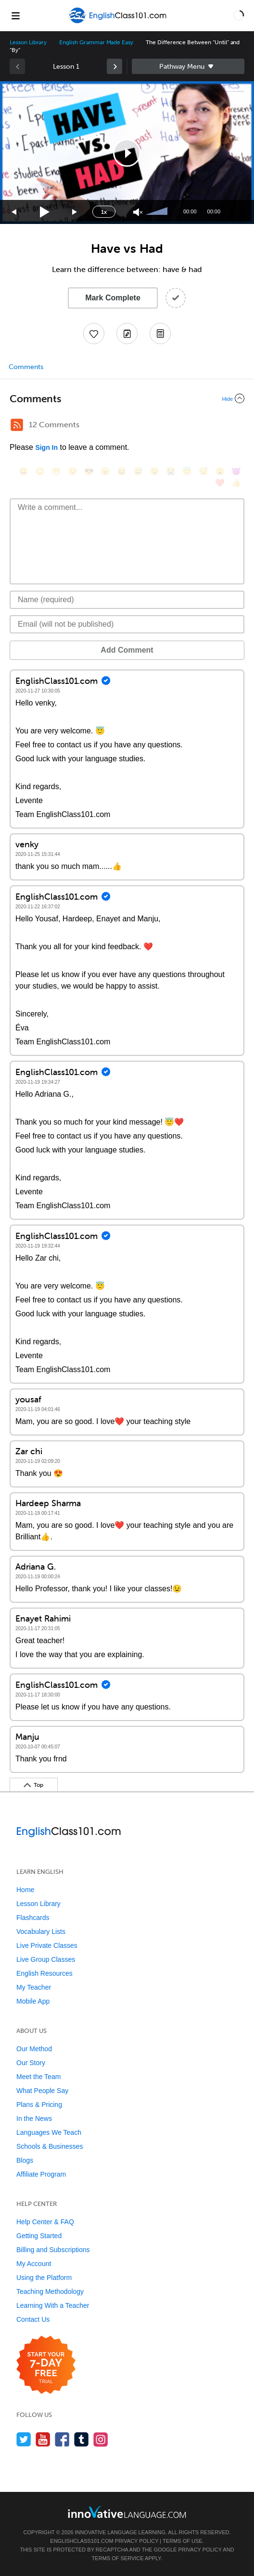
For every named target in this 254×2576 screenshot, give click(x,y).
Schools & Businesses (49, 2146)
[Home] (118, 22)
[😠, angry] (105, 471)
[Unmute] (138, 212)
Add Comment (127, 650)
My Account (33, 2263)
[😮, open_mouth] (220, 471)
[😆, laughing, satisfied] (122, 471)
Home (25, 1890)
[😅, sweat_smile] (138, 471)
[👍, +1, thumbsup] (236, 483)
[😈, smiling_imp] (236, 471)
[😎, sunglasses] (89, 471)
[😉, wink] (154, 471)
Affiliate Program (41, 2174)
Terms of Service (118, 2558)
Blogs (24, 2160)
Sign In (46, 447)
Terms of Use (183, 2541)
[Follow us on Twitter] (23, 2439)
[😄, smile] (23, 471)
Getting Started (39, 2236)
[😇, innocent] (187, 471)
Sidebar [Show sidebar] (188, 66)
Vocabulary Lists (40, 1931)
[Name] (127, 600)
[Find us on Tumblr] (81, 2439)
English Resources (44, 1973)
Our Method (34, 2049)
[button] (239, 15)
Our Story (30, 2063)
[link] (114, 66)
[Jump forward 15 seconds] (75, 212)
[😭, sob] (171, 471)
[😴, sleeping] (203, 471)
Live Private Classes (46, 1945)
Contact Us (33, 2319)
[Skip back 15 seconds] (14, 212)
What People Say (42, 2090)
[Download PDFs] (160, 333)
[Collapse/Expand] (127, 398)
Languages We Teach (48, 2132)
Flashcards (32, 1917)
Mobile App (33, 2001)
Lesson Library (28, 42)
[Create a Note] (127, 333)
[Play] (45, 212)
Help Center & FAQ (45, 2222)
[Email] (127, 624)
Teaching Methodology (50, 2291)
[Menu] (15, 15)
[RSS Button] (17, 425)
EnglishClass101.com (81, 2541)
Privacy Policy (136, 2541)
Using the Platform (44, 2277)
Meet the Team (38, 2077)
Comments (26, 367)
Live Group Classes (45, 1959)
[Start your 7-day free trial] (46, 2365)
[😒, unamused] (72, 471)
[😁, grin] (56, 471)
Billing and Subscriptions (53, 2250)
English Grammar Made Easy (96, 42)
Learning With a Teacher (52, 2305)
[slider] (157, 212)
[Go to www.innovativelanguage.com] (127, 2511)
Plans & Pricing (39, 2104)
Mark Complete (112, 298)
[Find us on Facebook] (62, 2439)
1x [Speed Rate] (104, 212)
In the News (34, 2118)
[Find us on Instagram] (100, 2439)
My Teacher (33, 1987)
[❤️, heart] (220, 483)
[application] (127, 152)
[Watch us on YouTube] (43, 2439)
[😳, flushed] (40, 471)
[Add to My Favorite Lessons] (93, 333)
